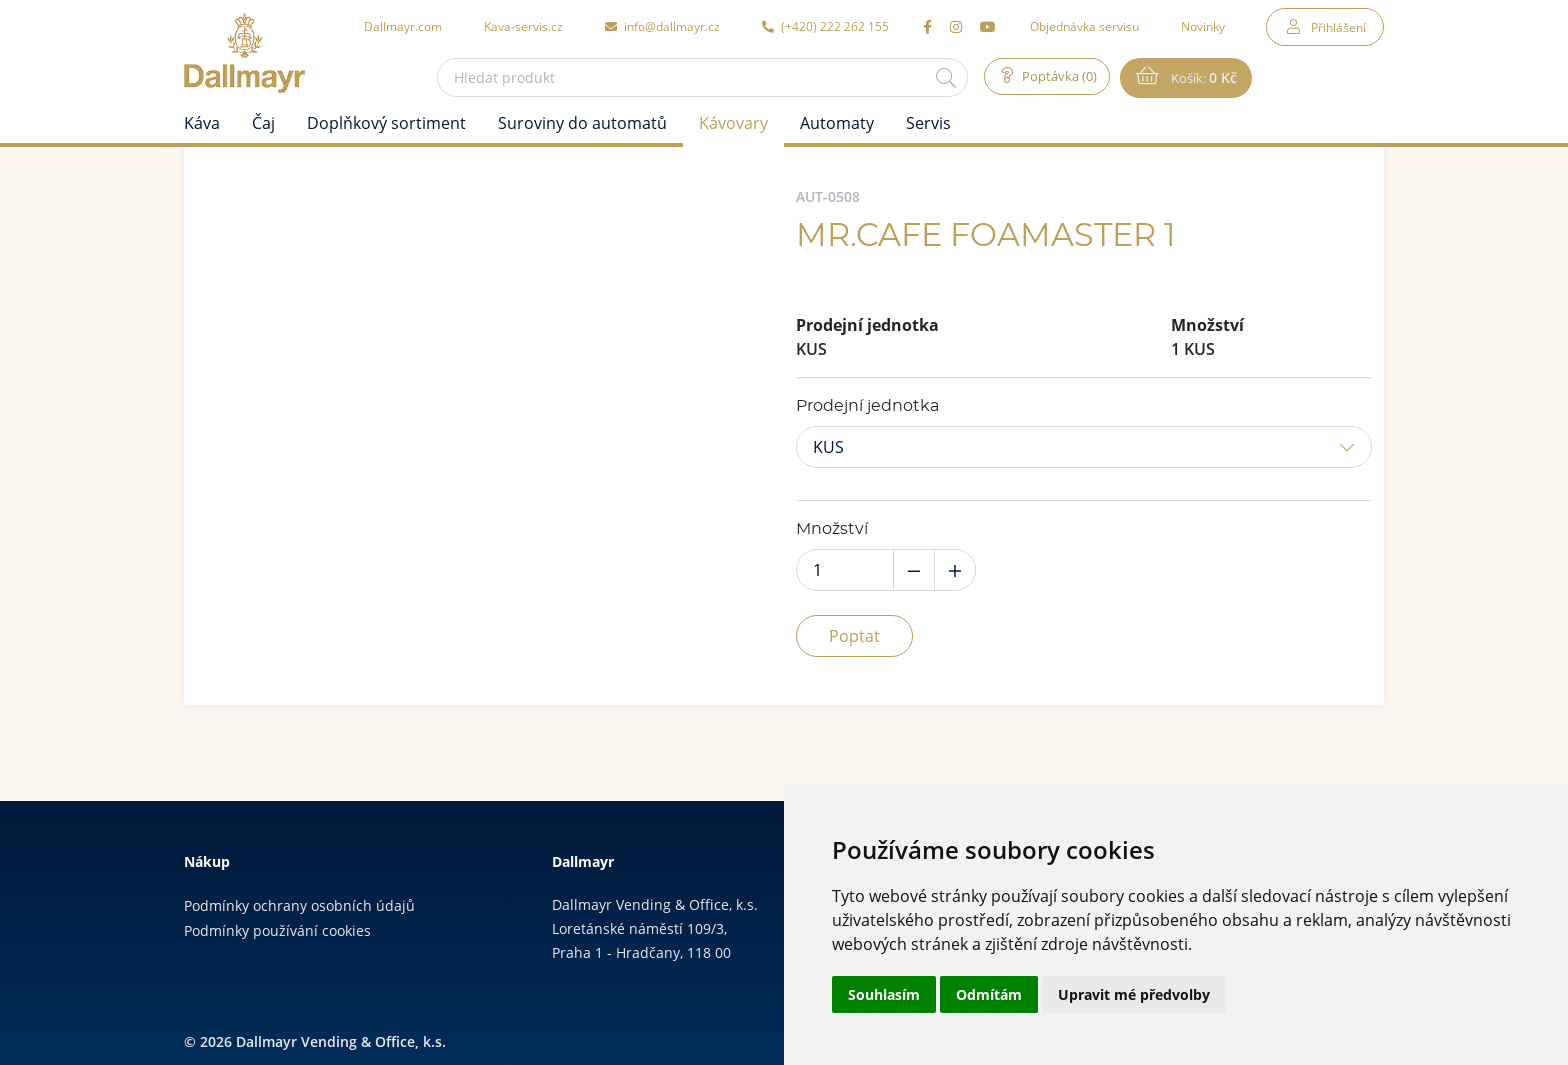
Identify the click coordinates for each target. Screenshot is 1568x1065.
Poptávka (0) (1055, 77)
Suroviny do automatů (582, 123)
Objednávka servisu (1084, 26)
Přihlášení (1338, 27)
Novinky (1203, 26)
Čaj (263, 123)
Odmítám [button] (989, 994)
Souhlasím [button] (884, 994)
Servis (928, 123)
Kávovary (733, 123)
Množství (832, 529)
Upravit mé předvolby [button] (1134, 994)
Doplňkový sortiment (386, 123)
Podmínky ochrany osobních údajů (299, 905)
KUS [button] (828, 447)
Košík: (1206, 78)
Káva (202, 123)
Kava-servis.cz (523, 26)
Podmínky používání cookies (277, 930)
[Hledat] (938, 77)
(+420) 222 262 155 (825, 26)
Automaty (837, 123)
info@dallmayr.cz (662, 26)
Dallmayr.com (403, 26)
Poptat (854, 636)
